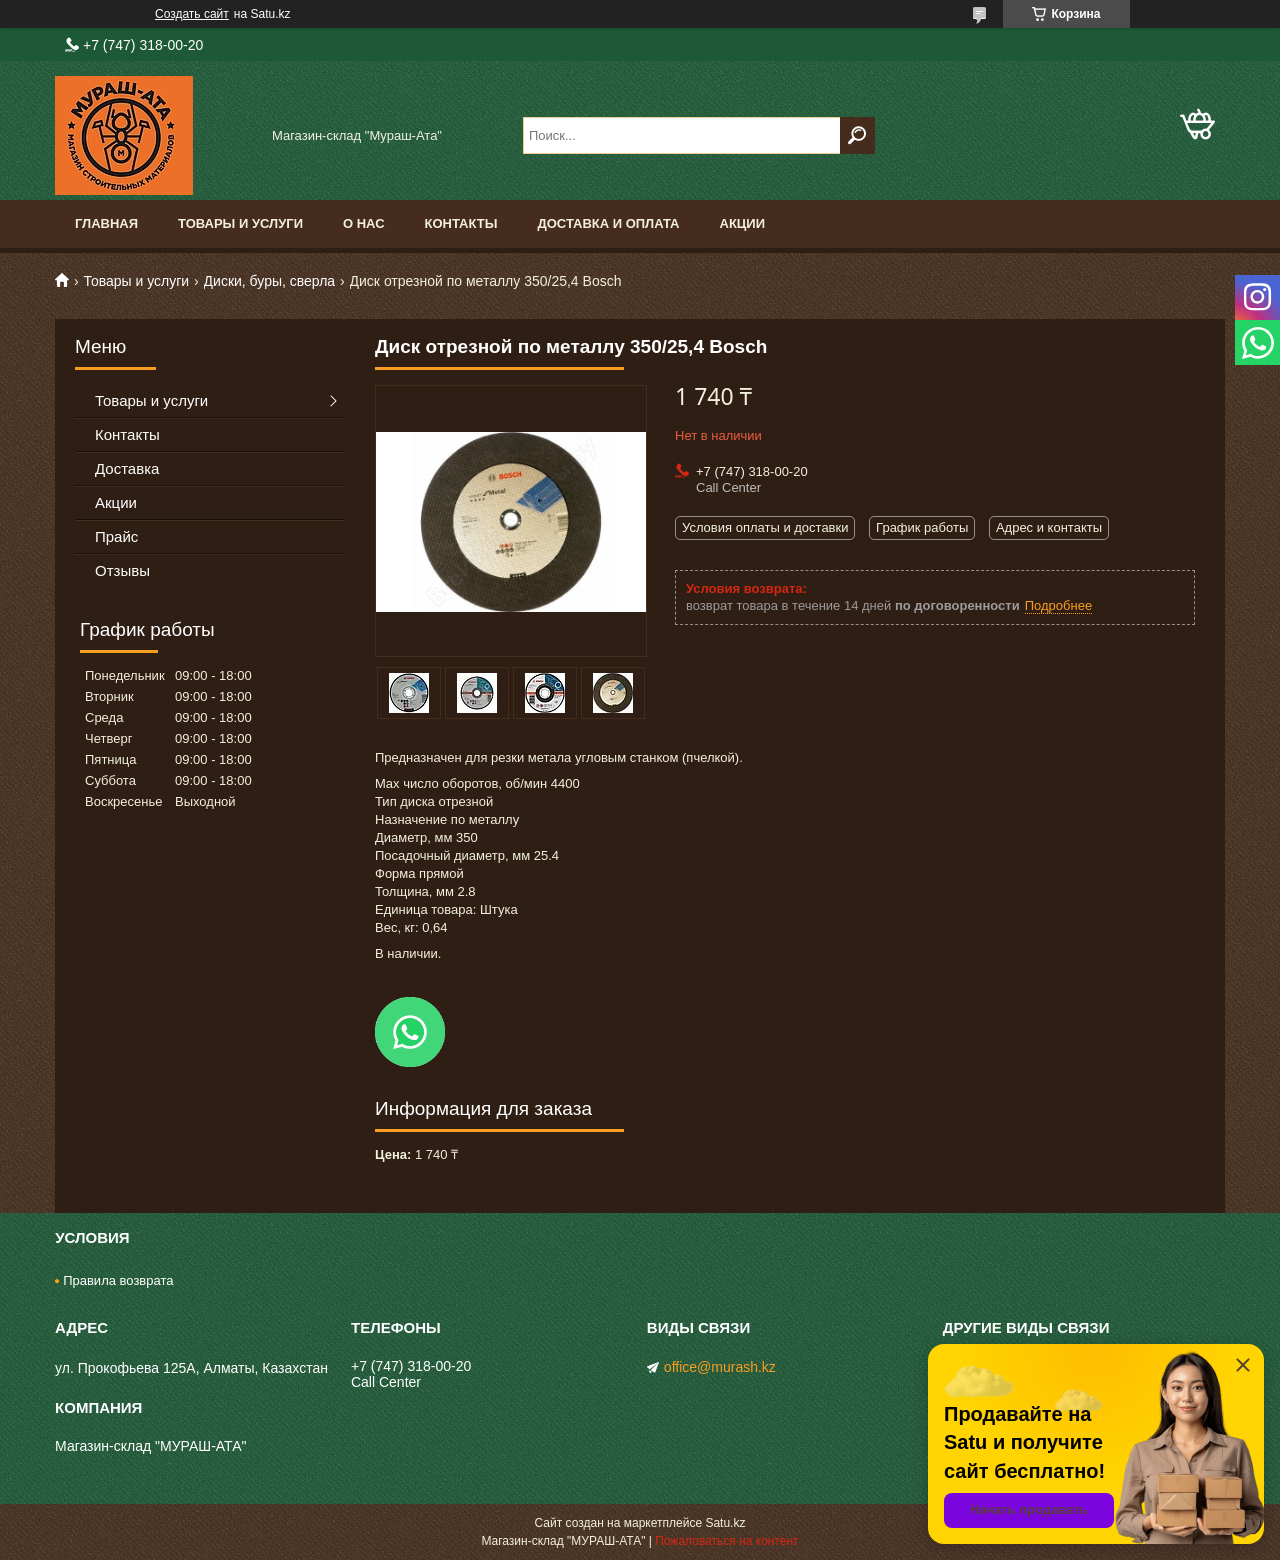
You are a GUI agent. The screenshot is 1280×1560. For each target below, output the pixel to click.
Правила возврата (118, 1280)
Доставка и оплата (608, 223)
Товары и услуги (240, 223)
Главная (106, 223)
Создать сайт (192, 14)
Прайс (116, 536)
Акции (743, 223)
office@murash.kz (720, 1367)
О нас (364, 223)
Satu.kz (725, 1523)
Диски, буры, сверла (270, 281)
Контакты (461, 223)
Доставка (127, 468)
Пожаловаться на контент (726, 1541)
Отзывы (122, 570)
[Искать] (857, 135)
